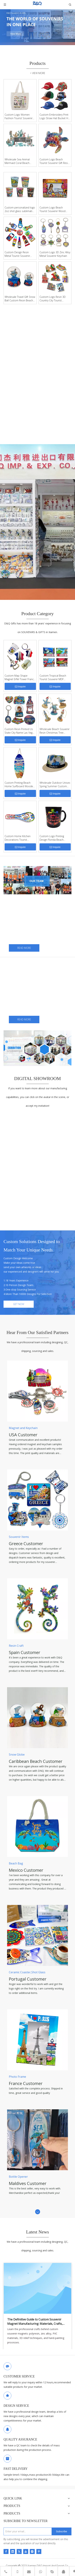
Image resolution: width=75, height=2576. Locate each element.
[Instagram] (32, 2551)
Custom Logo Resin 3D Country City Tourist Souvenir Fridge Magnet (53, 298)
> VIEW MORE (37, 73)
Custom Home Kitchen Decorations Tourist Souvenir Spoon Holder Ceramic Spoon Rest (18, 838)
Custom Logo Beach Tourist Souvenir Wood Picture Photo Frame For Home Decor (53, 209)
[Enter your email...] (27, 2531)
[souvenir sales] (37, 880)
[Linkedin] (12, 2551)
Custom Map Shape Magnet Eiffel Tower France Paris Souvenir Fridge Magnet (20, 677)
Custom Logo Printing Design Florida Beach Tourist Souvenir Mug (52, 838)
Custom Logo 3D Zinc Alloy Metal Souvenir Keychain (55, 254)
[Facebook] (6, 2551)
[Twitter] (19, 2551)
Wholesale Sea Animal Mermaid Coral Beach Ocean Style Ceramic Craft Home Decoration (19, 161)
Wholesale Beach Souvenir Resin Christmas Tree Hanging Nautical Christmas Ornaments (55, 730)
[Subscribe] (61, 2531)
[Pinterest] (38, 2551)
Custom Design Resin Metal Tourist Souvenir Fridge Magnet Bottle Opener (17, 254)
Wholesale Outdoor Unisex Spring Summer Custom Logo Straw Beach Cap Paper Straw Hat (55, 784)
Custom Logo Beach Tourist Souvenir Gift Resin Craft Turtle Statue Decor (54, 161)
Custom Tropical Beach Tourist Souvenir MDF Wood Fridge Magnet (53, 677)
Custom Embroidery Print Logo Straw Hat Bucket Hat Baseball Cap (55, 116)
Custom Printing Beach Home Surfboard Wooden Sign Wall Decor (19, 784)
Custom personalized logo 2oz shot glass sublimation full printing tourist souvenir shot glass (20, 209)
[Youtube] (25, 2551)
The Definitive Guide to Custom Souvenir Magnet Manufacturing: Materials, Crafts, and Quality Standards (35, 2324)
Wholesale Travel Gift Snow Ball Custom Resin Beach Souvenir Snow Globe (20, 298)
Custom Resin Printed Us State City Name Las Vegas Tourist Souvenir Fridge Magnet (20, 730)
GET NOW (18, 1304)
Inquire (20, 686)
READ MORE (24, 948)
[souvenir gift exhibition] (37, 1048)
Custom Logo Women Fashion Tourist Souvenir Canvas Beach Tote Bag (18, 116)
